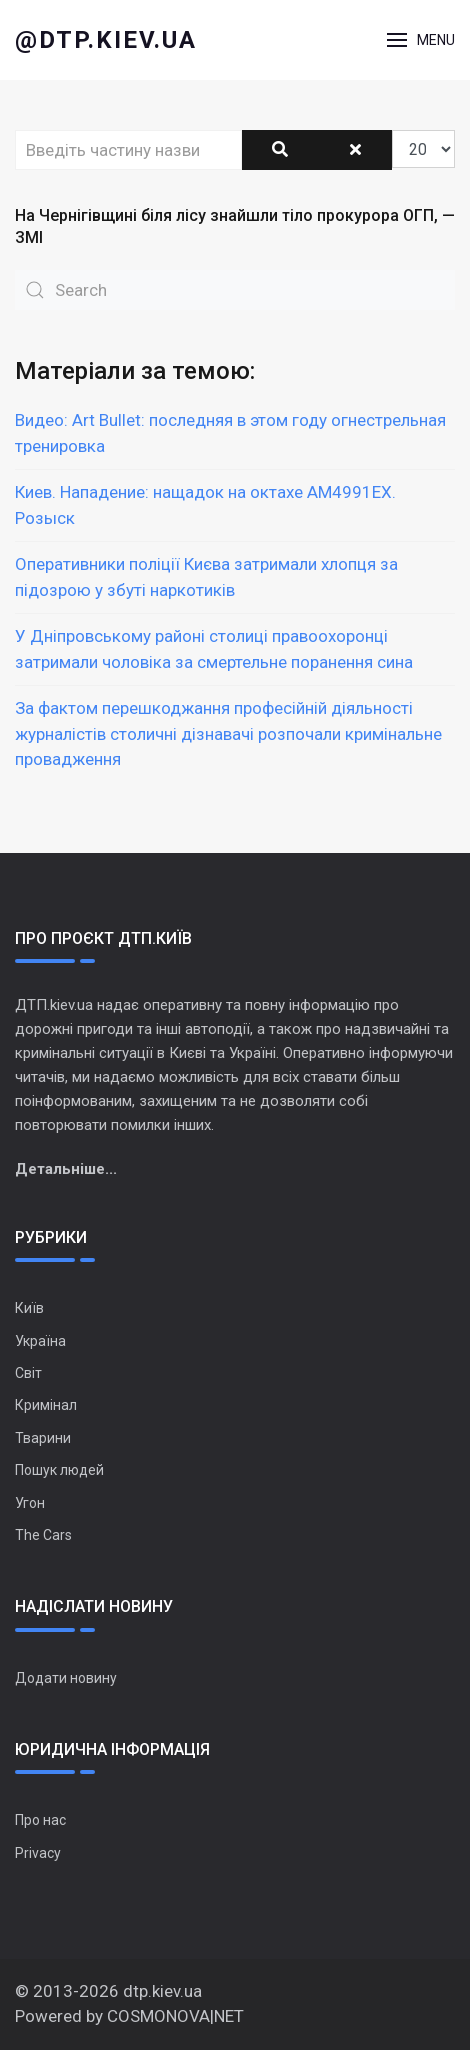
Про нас (40, 1820)
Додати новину (66, 1678)
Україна (40, 1341)
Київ (29, 1308)
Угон (30, 1503)
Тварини (43, 1438)
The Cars (43, 1535)
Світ (28, 1373)
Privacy (38, 1853)
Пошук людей (59, 1470)
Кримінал (46, 1405)
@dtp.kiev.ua (106, 40)
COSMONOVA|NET (175, 2016)
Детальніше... (66, 1169)
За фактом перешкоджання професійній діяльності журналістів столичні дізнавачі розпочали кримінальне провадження (228, 733)
